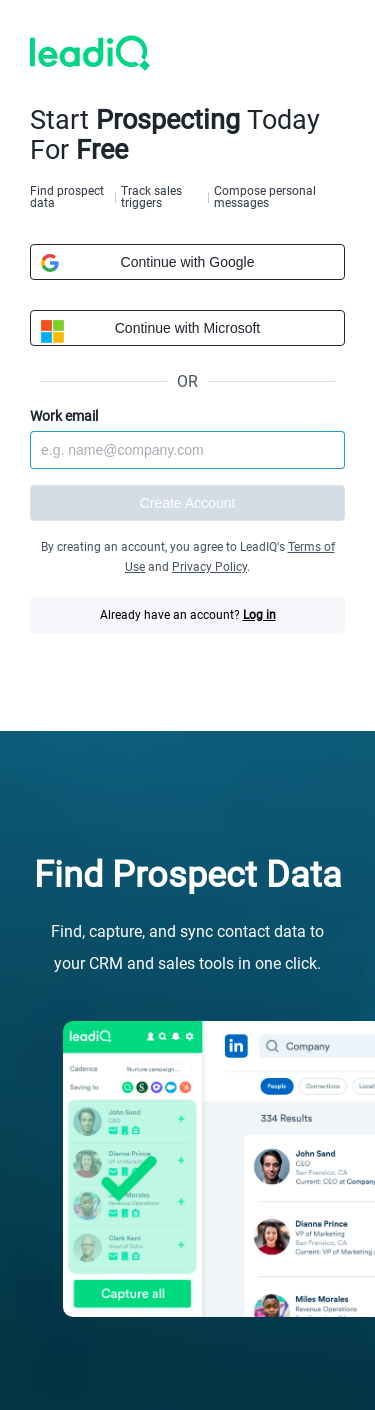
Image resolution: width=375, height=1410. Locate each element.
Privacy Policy (209, 567)
